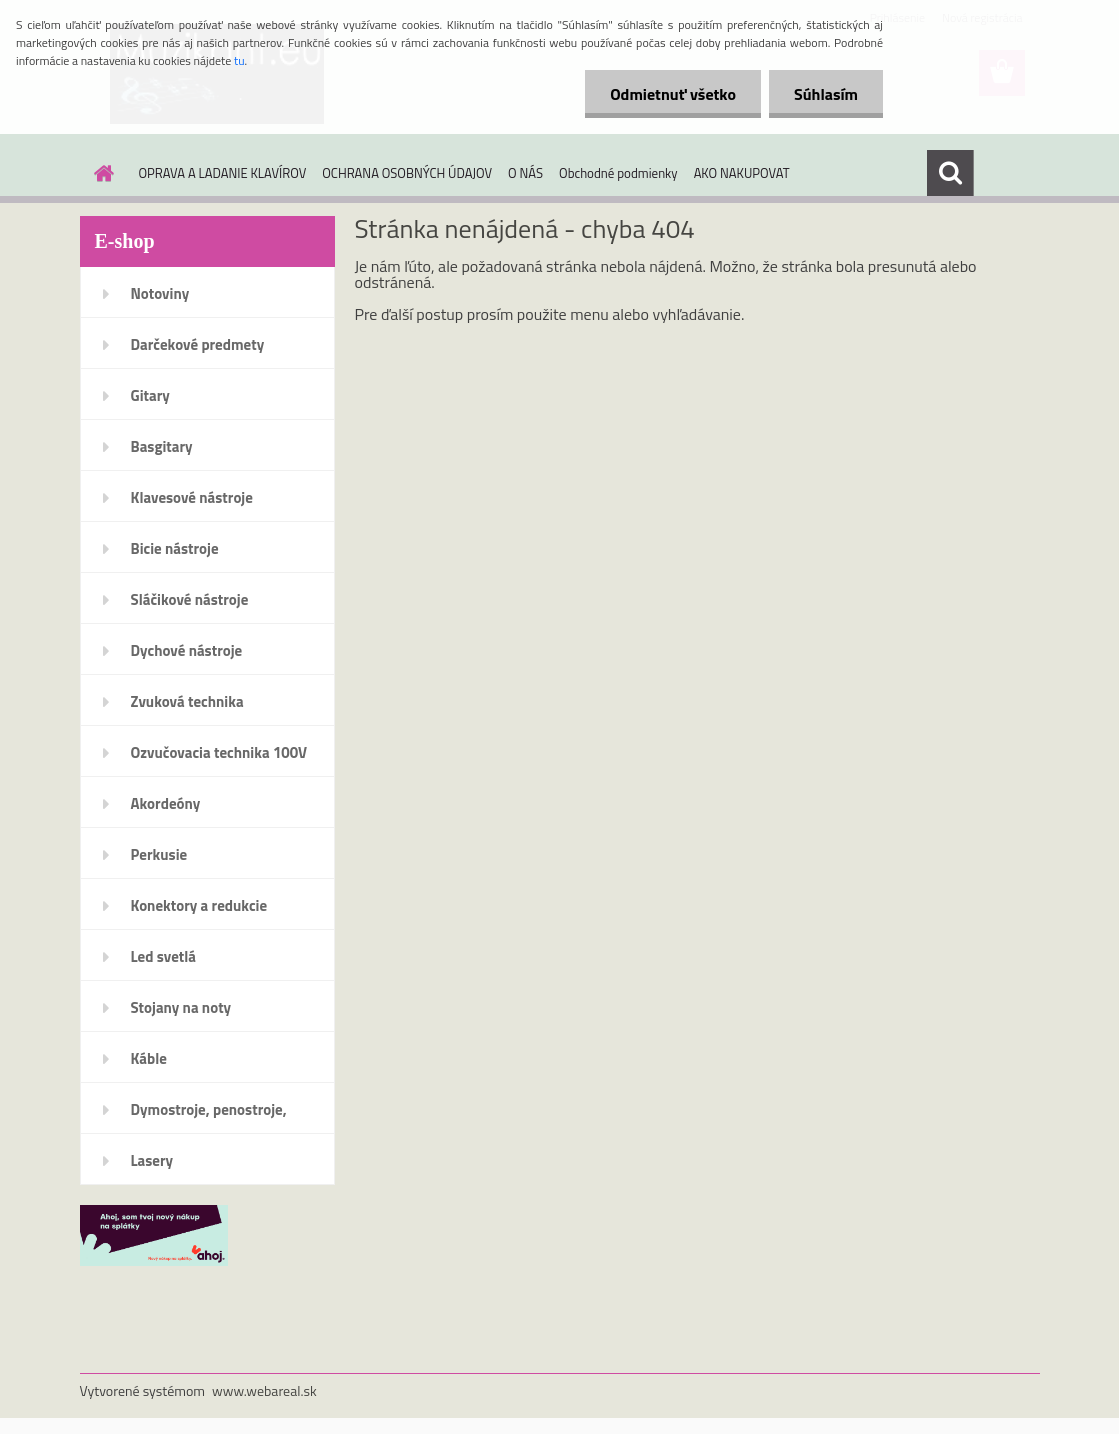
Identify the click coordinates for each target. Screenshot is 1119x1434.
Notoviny (160, 293)
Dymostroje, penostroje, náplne (209, 1116)
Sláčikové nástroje (190, 599)
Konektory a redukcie (199, 905)
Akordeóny (166, 803)
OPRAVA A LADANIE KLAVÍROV (223, 173)
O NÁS (525, 173)
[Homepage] (101, 173)
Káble (149, 1058)
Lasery (152, 1160)
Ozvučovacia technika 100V (219, 752)
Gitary (150, 395)
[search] (950, 173)
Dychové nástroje (187, 650)
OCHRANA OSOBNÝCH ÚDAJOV (407, 173)
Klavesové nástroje (192, 497)
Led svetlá (163, 956)
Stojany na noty (181, 1007)
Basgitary (162, 446)
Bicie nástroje (175, 548)
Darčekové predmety (198, 344)
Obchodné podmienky (618, 173)
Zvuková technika (187, 701)
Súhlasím (826, 94)
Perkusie (159, 854)
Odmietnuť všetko (673, 94)
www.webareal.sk (264, 1390)
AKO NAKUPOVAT (742, 173)
